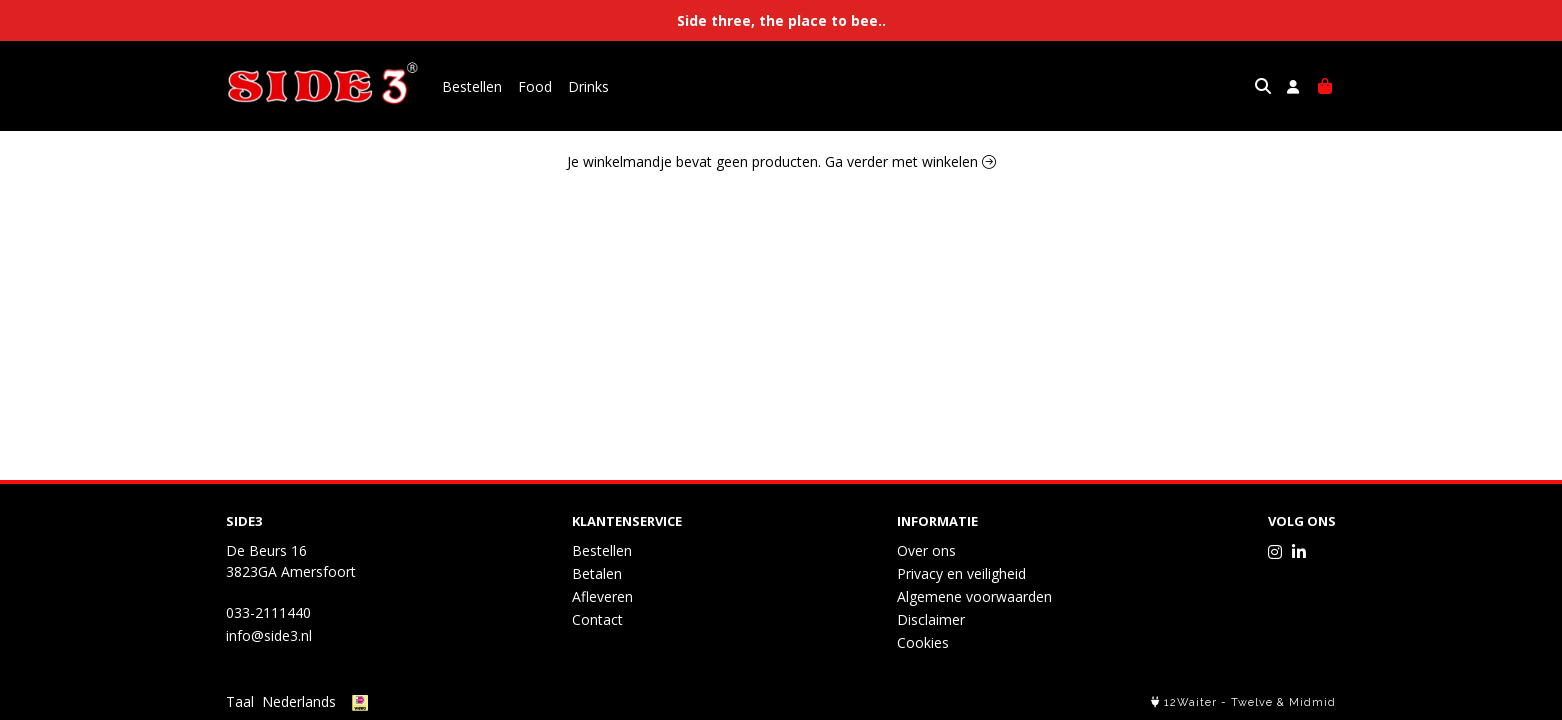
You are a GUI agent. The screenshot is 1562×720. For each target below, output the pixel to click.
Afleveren (602, 596)
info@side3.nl (269, 635)
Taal (240, 701)
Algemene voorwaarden (974, 596)
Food (535, 86)
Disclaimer (931, 619)
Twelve (1252, 702)
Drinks (588, 86)
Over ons (926, 550)
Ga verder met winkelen (910, 161)
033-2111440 (268, 612)
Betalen (597, 573)
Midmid (1312, 702)
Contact (597, 619)
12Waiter (1190, 702)
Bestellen (472, 86)
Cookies (923, 642)
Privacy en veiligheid (961, 573)
